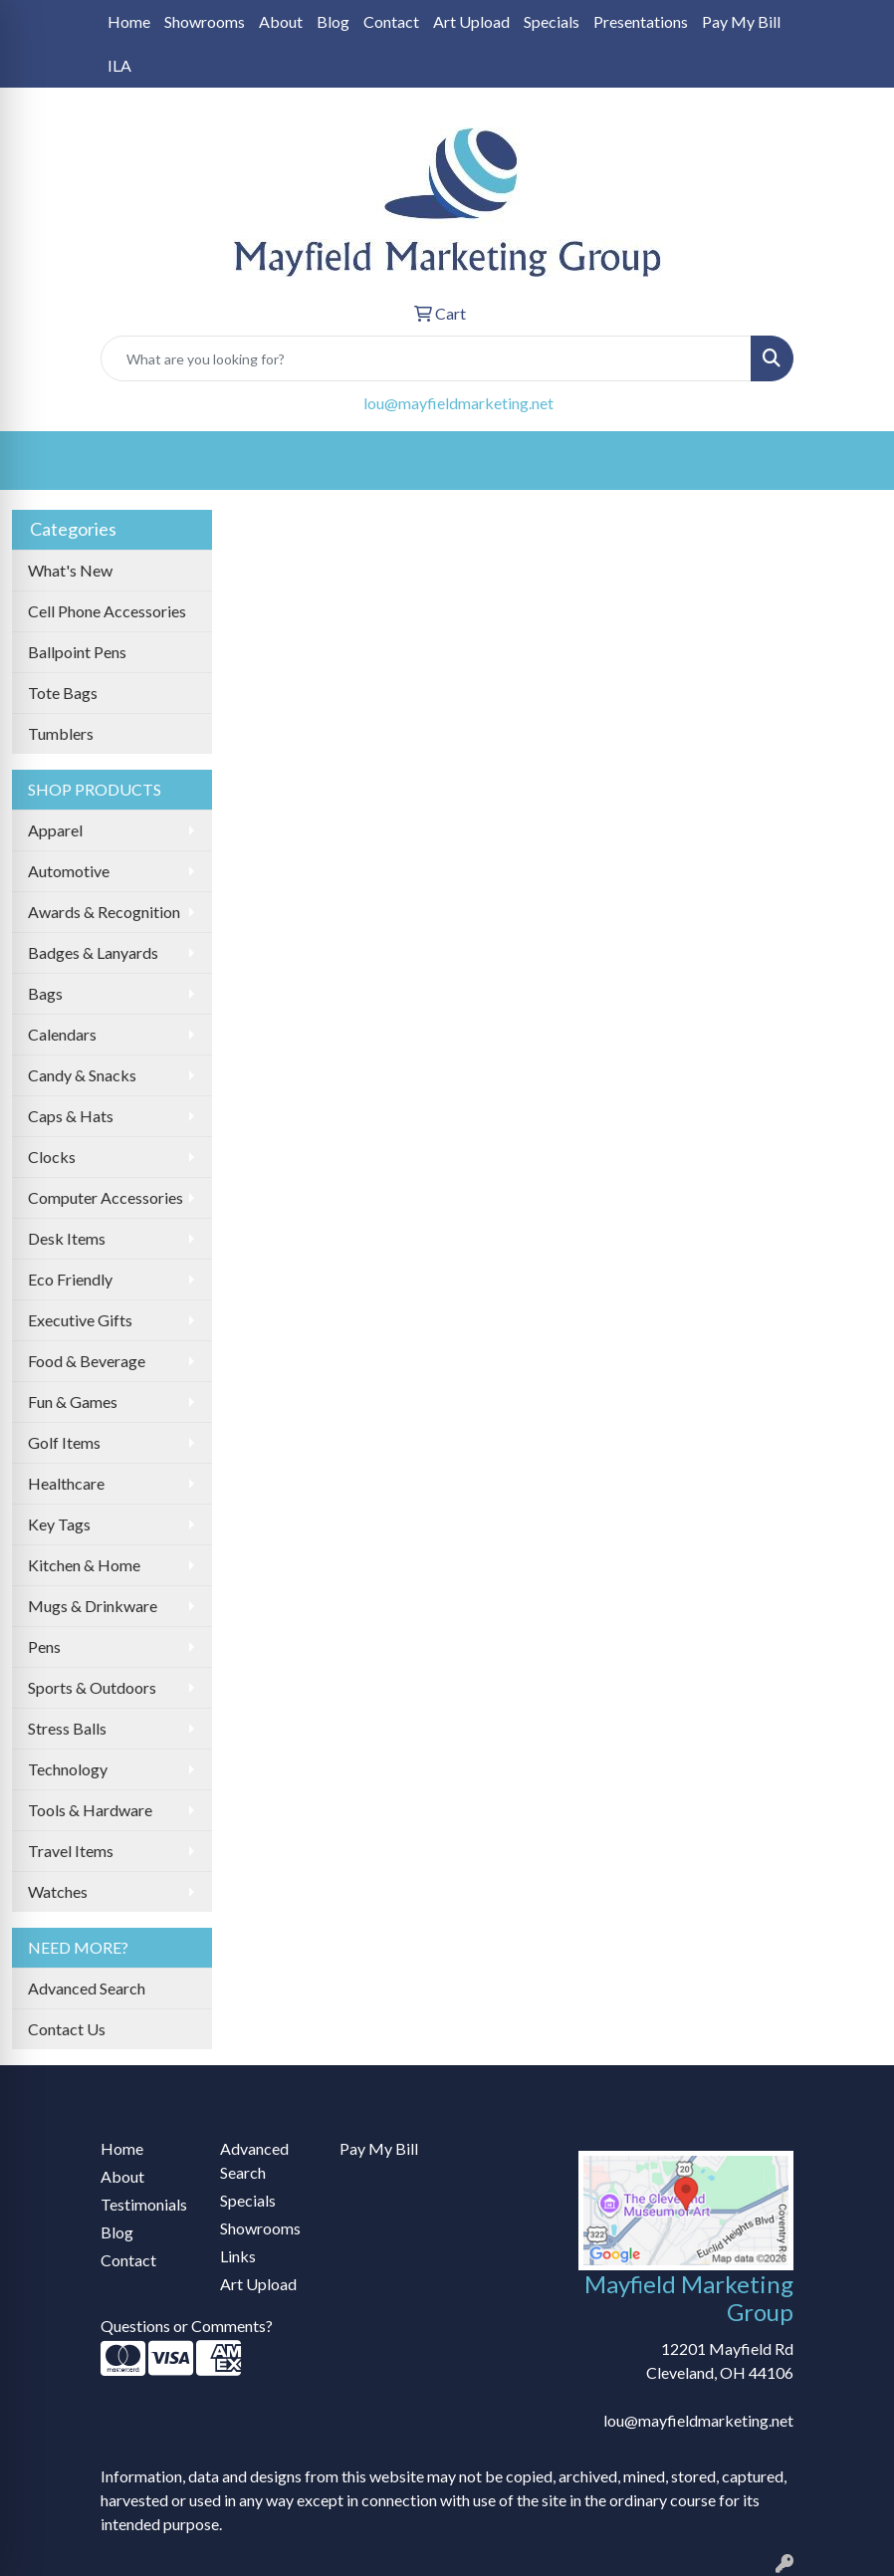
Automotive (69, 870)
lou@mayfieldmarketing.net (458, 402)
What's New (70, 570)
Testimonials (144, 2204)
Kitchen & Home (84, 1564)
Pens (44, 1646)
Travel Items (70, 1850)
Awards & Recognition (104, 911)
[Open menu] (854, 461)
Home (129, 21)
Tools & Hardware (90, 1809)
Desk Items (67, 1238)
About (281, 21)
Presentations (640, 21)
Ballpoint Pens (77, 651)
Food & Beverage (86, 1360)
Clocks (52, 1156)
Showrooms (204, 21)
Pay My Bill (741, 21)
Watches (58, 1891)
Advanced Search (86, 1988)
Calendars (62, 1034)
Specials (551, 21)
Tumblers (61, 733)
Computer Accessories (105, 1197)
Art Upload (471, 21)
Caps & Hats (70, 1115)
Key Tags (59, 1524)
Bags (45, 993)
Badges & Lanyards (93, 952)
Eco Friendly (70, 1279)
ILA (119, 65)
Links (238, 2255)
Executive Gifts (80, 1319)
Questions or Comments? (187, 2325)
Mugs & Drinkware (92, 1605)
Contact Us (67, 2028)
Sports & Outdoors (92, 1687)
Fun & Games (72, 1401)
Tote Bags (63, 692)
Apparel (55, 829)
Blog (333, 21)
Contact (391, 21)
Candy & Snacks (82, 1074)
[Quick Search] (426, 358)
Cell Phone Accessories (107, 610)
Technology (68, 1768)
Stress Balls (67, 1728)
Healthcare (66, 1483)
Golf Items (64, 1442)
